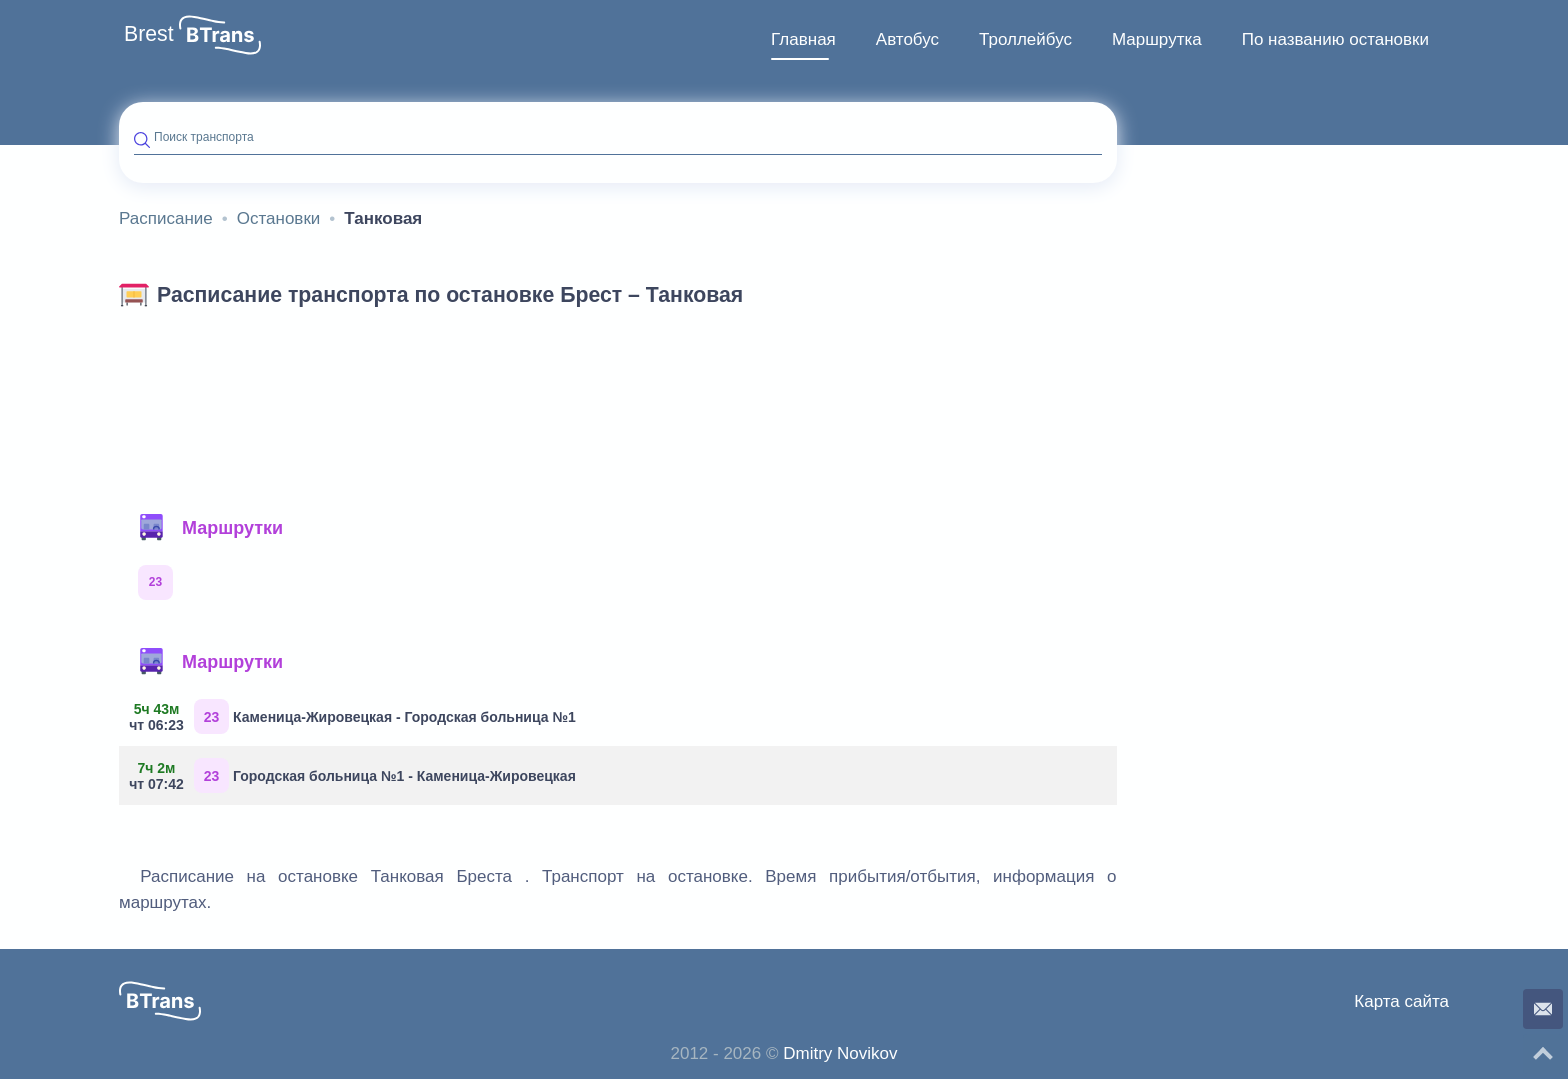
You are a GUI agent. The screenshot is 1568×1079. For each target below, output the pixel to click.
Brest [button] (149, 34)
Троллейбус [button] (1025, 39)
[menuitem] (803, 40)
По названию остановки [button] (1335, 39)
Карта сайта (1401, 1001)
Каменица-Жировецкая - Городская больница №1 (355, 716)
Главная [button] (803, 39)
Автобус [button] (907, 39)
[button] (220, 35)
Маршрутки (210, 528)
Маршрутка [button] (1157, 39)
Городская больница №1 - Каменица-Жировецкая (355, 775)
